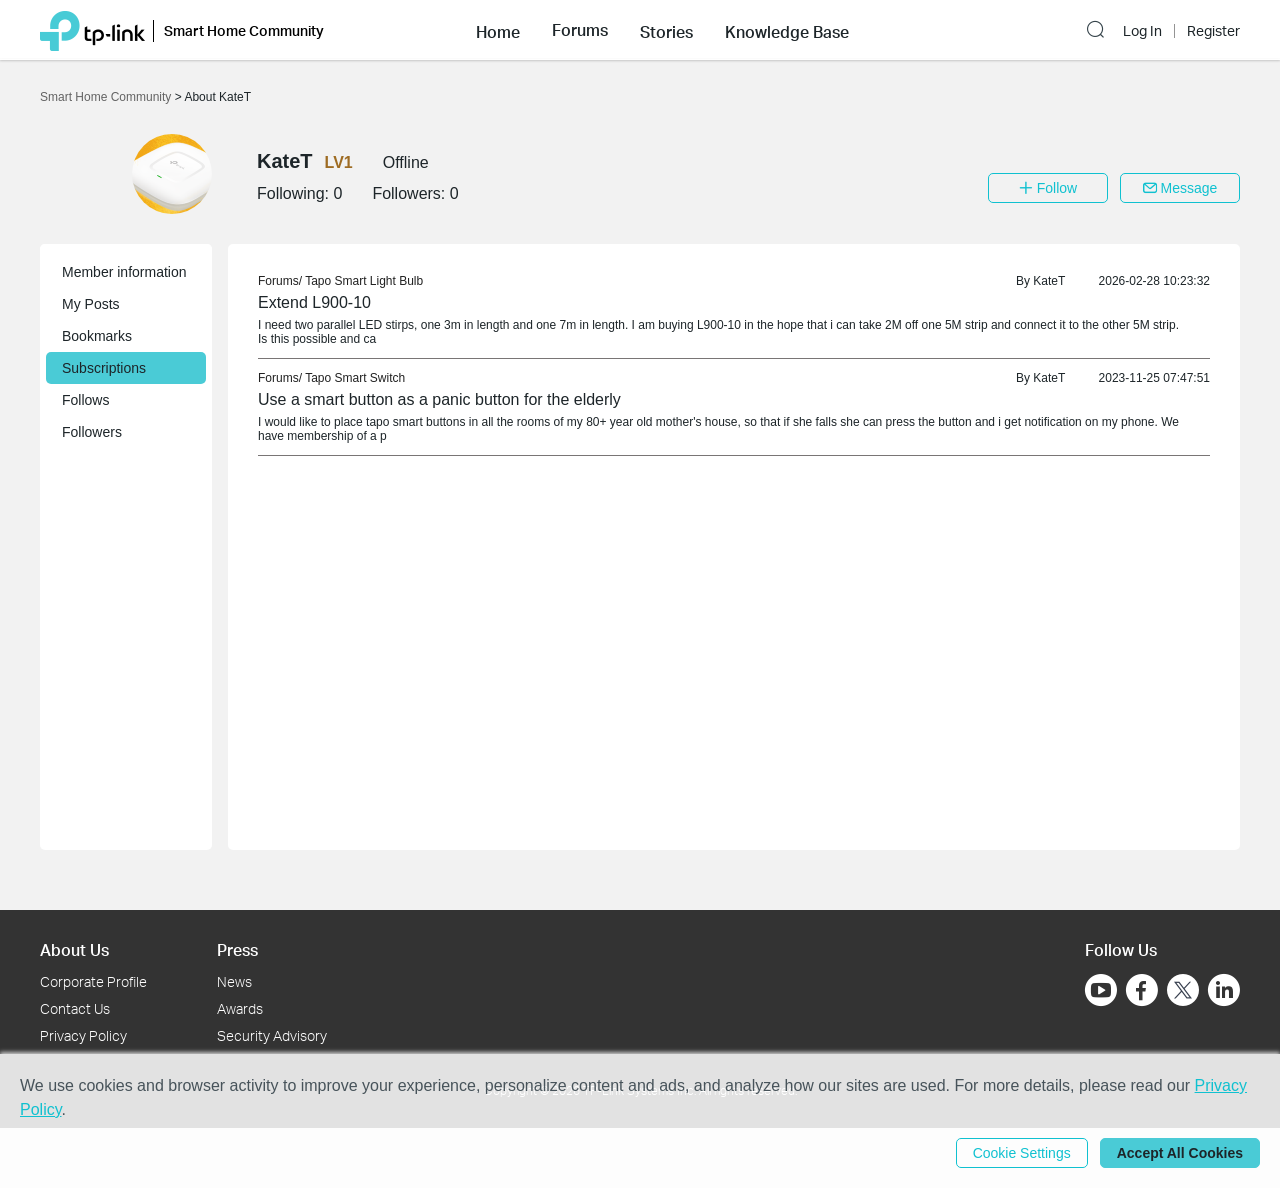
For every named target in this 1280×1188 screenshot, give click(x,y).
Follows (85, 400)
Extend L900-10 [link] (314, 302)
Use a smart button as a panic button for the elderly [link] (439, 399)
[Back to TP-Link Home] (92, 29)
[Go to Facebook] (1142, 990)
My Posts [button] (91, 304)
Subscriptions (104, 368)
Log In (1142, 31)
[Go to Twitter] (1183, 992)
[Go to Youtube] (1101, 990)
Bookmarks (97, 336)
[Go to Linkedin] (1224, 990)
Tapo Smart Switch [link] (355, 378)
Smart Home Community (107, 97)
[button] (498, 30)
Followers (92, 432)
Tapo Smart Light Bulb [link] (364, 281)
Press (237, 949)
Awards (240, 1008)
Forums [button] (580, 30)
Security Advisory (272, 1035)
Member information (124, 272)
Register (1213, 31)
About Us (74, 949)
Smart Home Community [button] (244, 30)
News (234, 981)
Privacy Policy (83, 1035)
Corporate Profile (93, 981)
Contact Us (75, 1008)
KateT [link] (1049, 281)
